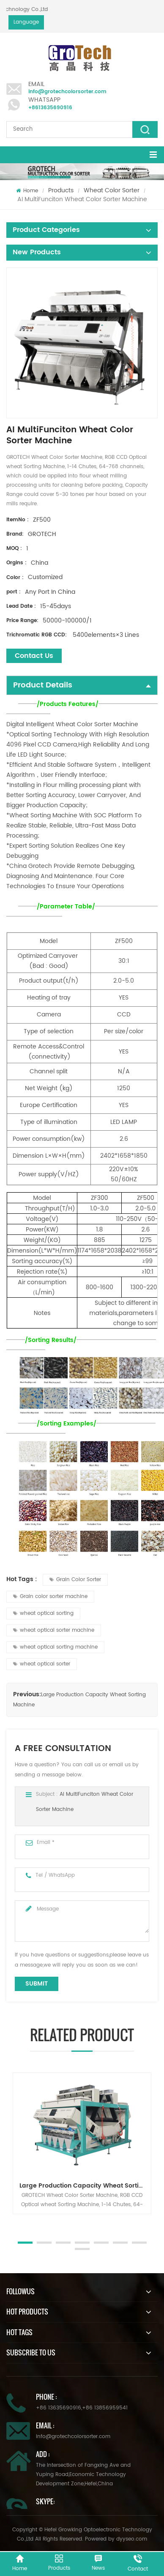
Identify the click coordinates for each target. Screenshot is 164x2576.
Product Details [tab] (82, 685)
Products (61, 190)
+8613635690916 (50, 108)
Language (26, 22)
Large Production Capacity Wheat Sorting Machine (85, 2186)
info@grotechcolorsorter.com (67, 92)
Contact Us (34, 655)
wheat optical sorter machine (53, 1630)
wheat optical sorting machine (55, 1647)
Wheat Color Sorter (111, 190)
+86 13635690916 (58, 2408)
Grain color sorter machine (50, 1596)
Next (10, 2222)
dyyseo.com (131, 2539)
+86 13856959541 (105, 2408)
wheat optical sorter (41, 1664)
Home (27, 191)
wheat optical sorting (43, 1613)
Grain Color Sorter (75, 1580)
